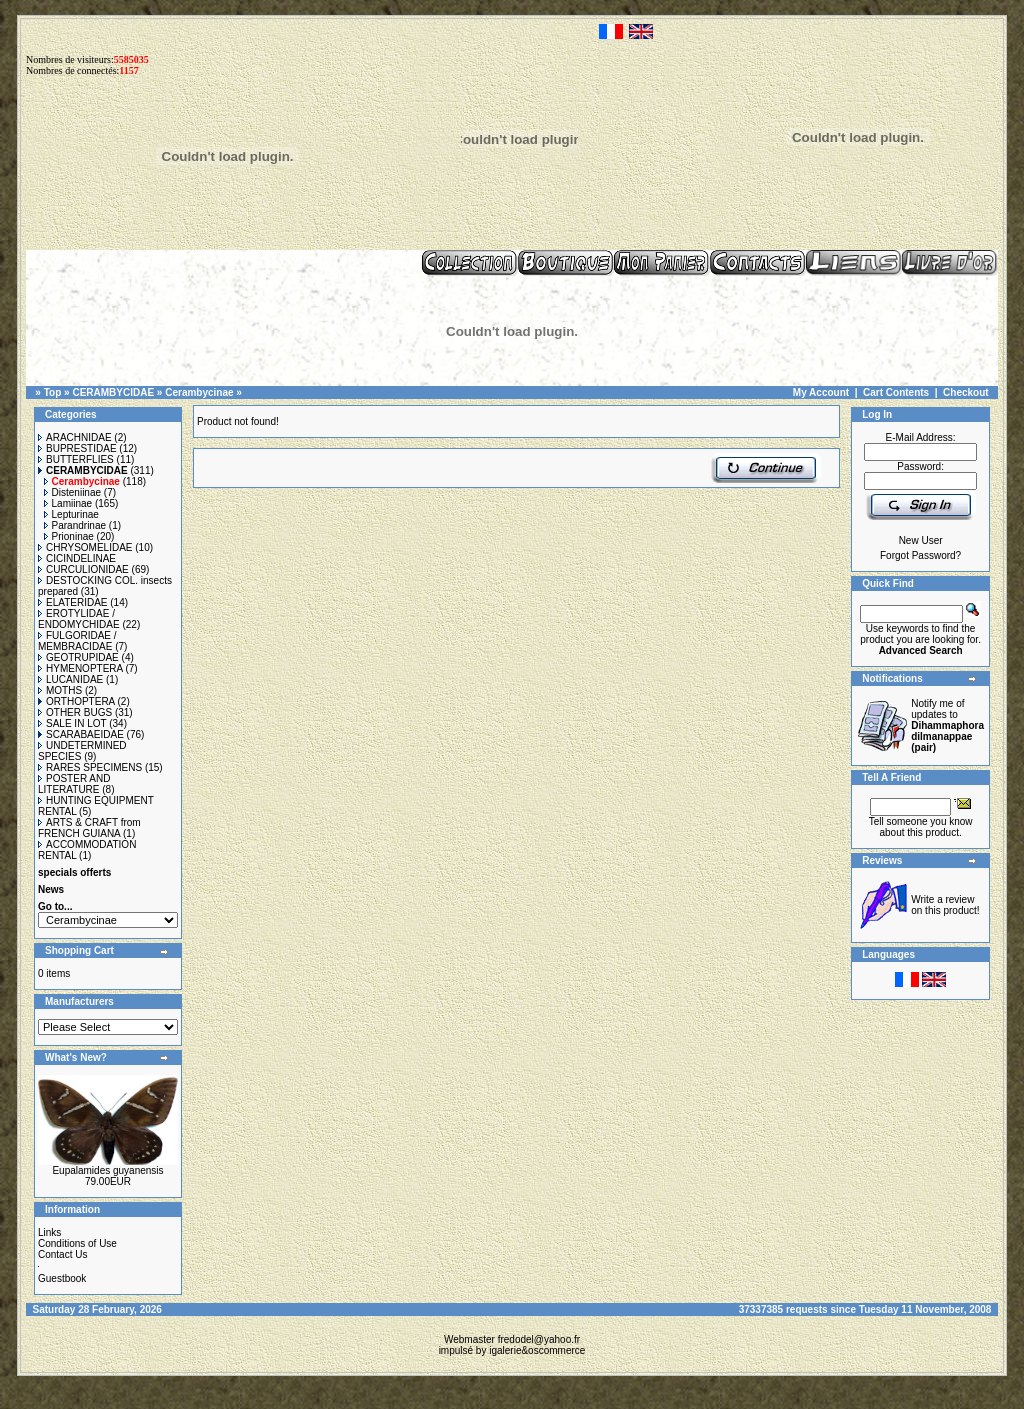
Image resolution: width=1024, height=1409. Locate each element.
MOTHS (60, 690)
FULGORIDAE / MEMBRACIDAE (77, 641)
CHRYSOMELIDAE (85, 547)
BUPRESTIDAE (77, 448)
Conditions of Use (77, 1243)
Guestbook (62, 1278)
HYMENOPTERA (80, 668)
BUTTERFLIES (76, 459)
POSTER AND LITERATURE (74, 784)
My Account (821, 392)
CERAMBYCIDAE (113, 392)
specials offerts (74, 872)
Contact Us (62, 1254)
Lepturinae (71, 514)
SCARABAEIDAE (81, 734)
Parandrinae (75, 525)
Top (53, 392)
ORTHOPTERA (76, 701)
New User (921, 540)
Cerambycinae (199, 392)
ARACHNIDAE (75, 437)
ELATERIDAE (73, 602)
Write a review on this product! (945, 905)
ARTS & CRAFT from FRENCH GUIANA (89, 828)
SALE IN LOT (72, 723)
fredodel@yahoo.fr (539, 1339)
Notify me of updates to (947, 725)
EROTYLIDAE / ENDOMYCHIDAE (79, 619)
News (51, 889)
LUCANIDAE (70, 679)
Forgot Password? (920, 555)
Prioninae (69, 536)
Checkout (966, 392)
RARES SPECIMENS (90, 767)
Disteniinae (72, 492)
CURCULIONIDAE (83, 569)
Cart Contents (896, 392)
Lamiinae (68, 503)
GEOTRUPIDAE (78, 657)
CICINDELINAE (77, 558)
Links (49, 1232)
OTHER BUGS (75, 712)
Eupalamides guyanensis (107, 1170)
